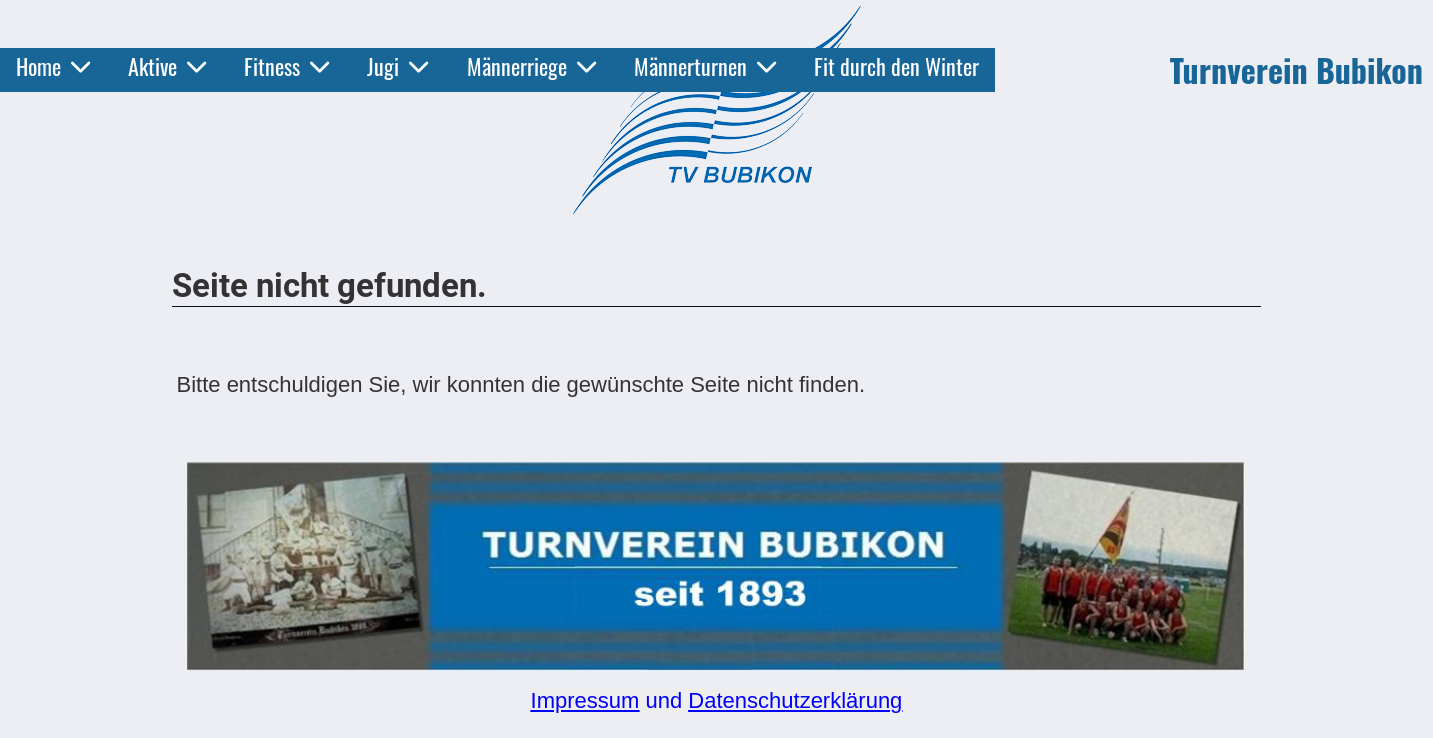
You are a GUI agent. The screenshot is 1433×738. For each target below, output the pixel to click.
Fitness (286, 66)
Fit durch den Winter (896, 66)
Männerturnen (705, 66)
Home (53, 66)
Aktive (167, 66)
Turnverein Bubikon (1296, 70)
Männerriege (531, 66)
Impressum (585, 700)
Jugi (397, 66)
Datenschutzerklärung (795, 700)
